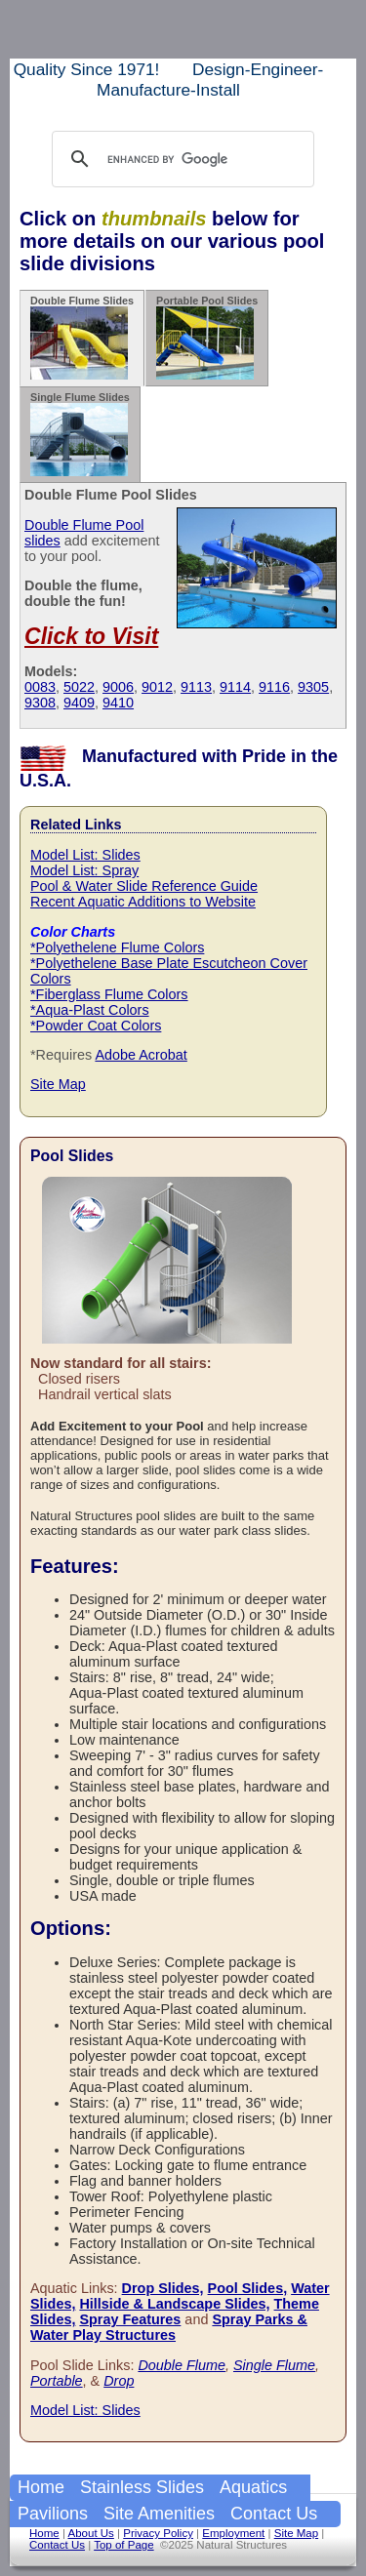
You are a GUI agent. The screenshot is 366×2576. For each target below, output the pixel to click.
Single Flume (274, 2365)
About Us (90, 2533)
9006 (118, 687)
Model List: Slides (85, 855)
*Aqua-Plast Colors (89, 1010)
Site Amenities (159, 2513)
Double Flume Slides (82, 337)
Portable (56, 2381)
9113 (196, 687)
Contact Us (273, 2513)
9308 (40, 702)
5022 (79, 687)
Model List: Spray (84, 870)
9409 (79, 702)
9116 (274, 687)
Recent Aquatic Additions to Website (143, 901)
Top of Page (123, 2545)
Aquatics (253, 2487)
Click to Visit (91, 636)
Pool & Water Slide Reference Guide (144, 886)
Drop (118, 2381)
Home (41, 2487)
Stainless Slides (142, 2487)
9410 (118, 702)
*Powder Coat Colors (95, 1025)
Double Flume (181, 2365)
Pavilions (53, 2513)
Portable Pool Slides (207, 337)
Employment (233, 2533)
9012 (157, 687)
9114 (235, 687)
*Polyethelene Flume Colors (117, 947)
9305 (313, 687)
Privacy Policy (158, 2533)
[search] (180, 159)
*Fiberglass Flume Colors (109, 994)
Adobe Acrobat (140, 1055)
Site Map (58, 1084)
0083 (40, 687)
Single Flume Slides (80, 433)
